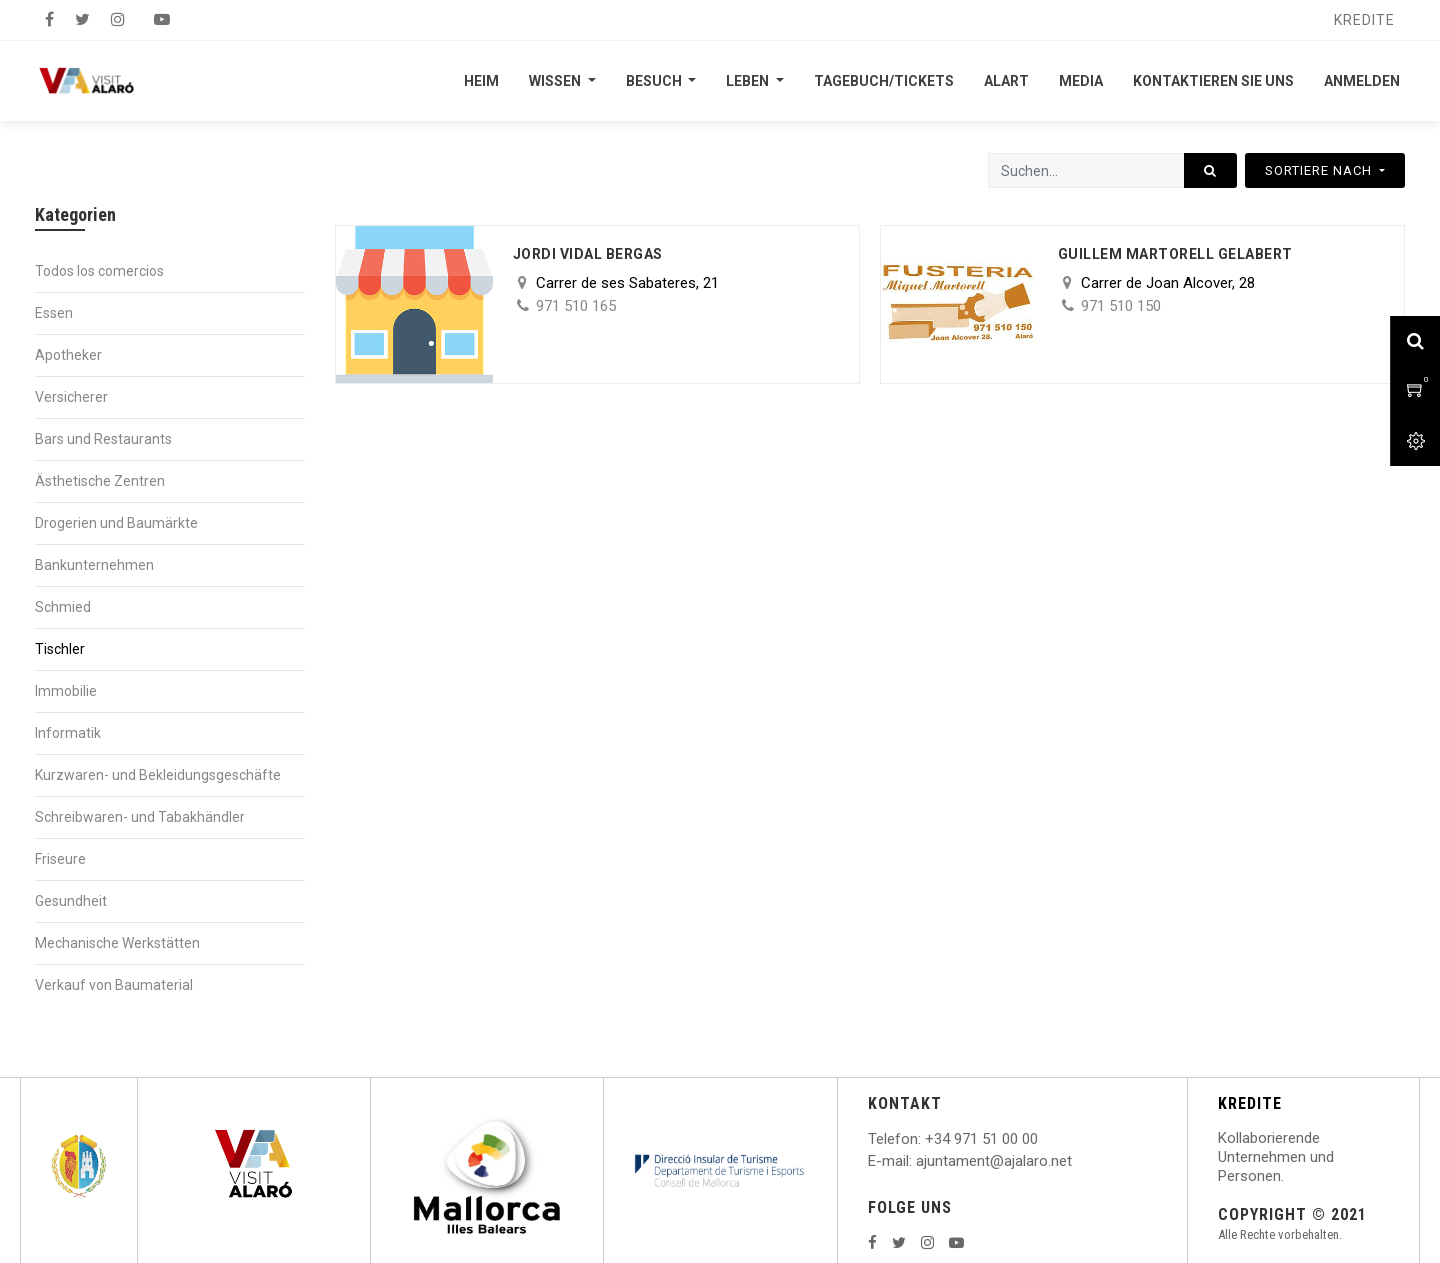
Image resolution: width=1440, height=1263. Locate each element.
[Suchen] (1210, 170)
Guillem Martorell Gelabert (1175, 254)
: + (926, 1139)
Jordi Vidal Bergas (588, 254)
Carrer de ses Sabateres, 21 (627, 283)
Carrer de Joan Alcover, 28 (1168, 283)
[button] (1325, 170)
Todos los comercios (99, 271)
